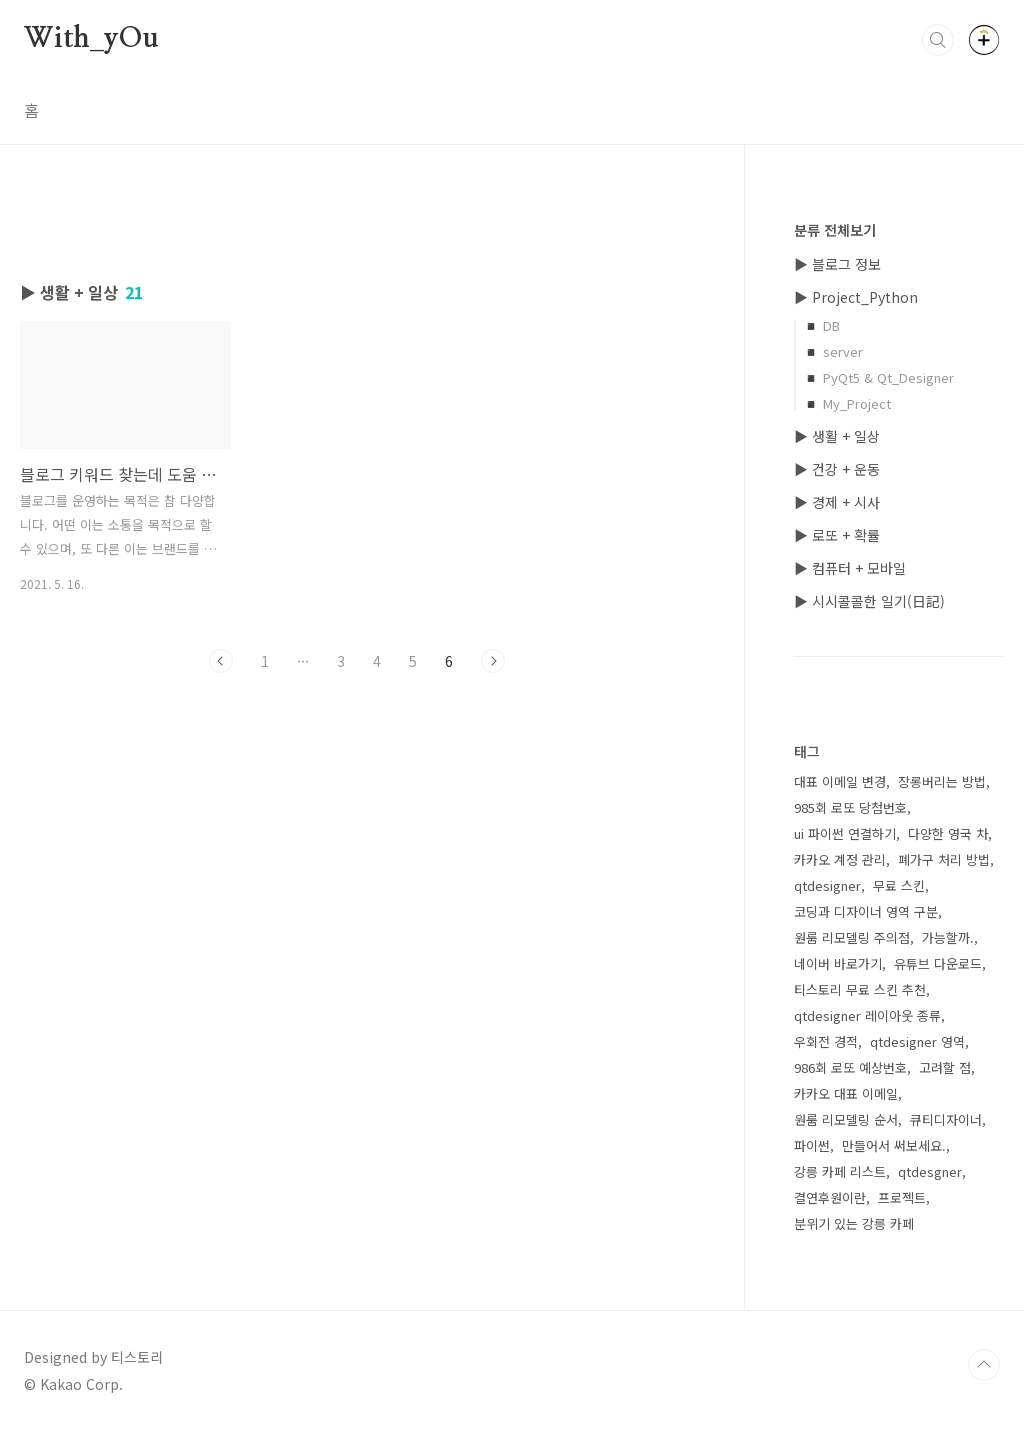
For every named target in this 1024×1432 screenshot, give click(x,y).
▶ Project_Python (856, 297)
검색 (938, 40)
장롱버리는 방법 (942, 781)
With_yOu (91, 39)
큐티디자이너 (946, 1119)
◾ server (833, 351)
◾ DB (821, 325)
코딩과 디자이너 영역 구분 (866, 911)
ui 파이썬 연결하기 (845, 833)
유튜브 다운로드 (938, 963)
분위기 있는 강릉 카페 (854, 1223)
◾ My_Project (847, 403)
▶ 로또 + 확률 (837, 535)
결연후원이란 (830, 1197)
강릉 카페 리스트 (840, 1171)
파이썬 (812, 1145)
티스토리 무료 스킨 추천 (860, 989)
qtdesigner (827, 885)
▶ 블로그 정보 (837, 264)
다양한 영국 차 (948, 833)
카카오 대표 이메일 (846, 1093)
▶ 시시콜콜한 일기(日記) (869, 601)
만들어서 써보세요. (894, 1145)
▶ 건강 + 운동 (837, 469)
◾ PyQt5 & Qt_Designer (878, 377)
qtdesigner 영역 (917, 1041)
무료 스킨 (899, 885)
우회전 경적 (826, 1041)
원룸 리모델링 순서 (846, 1119)
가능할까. (948, 937)
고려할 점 (945, 1067)
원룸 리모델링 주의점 (852, 937)
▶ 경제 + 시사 (837, 502)
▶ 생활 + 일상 (837, 436)
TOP (984, 1365)
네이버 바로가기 (838, 963)
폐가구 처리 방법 (944, 859)
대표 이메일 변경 (840, 781)
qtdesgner (930, 1171)
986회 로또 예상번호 (850, 1067)
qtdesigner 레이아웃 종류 (867, 1015)
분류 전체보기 (835, 230)
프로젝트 (902, 1197)
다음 (493, 661)
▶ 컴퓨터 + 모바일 (850, 568)
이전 (221, 661)
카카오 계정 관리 (840, 859)
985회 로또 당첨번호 (850, 807)
